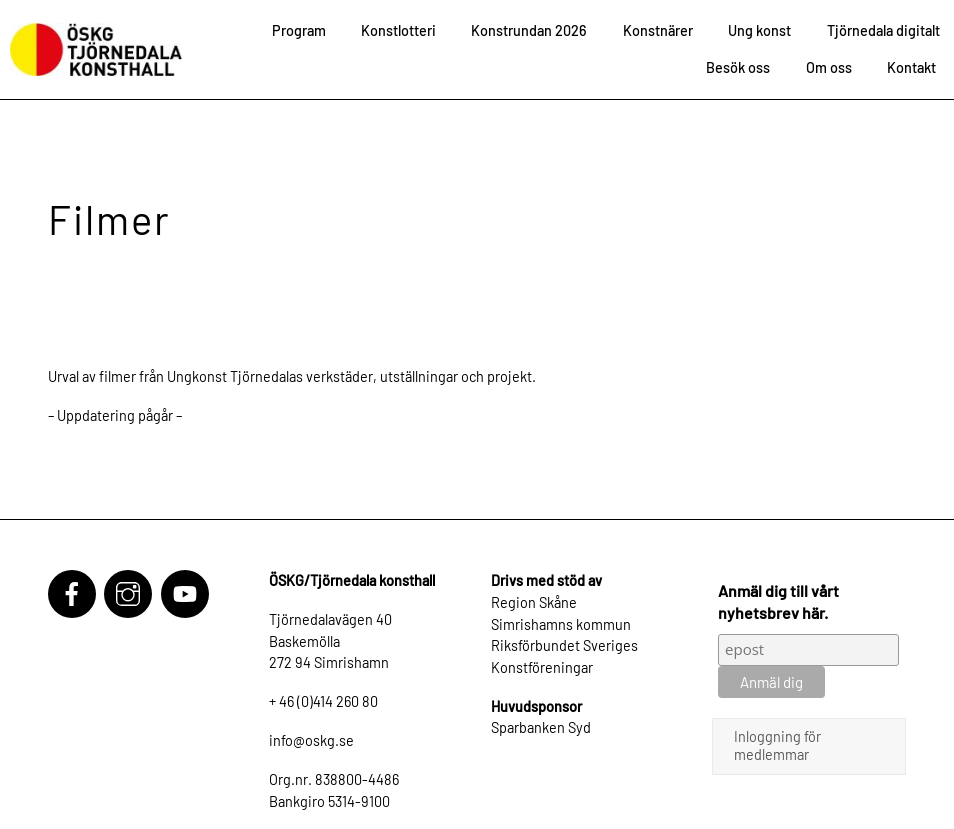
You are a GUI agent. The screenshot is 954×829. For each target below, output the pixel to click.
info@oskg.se (311, 740)
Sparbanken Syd (541, 727)
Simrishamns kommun (561, 624)
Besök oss (738, 67)
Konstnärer (658, 30)
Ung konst (759, 30)
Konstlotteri (398, 30)
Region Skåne (534, 602)
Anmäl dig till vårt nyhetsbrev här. (778, 601)
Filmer (109, 219)
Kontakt (911, 67)
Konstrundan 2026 (529, 30)
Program (299, 30)
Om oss (829, 67)
